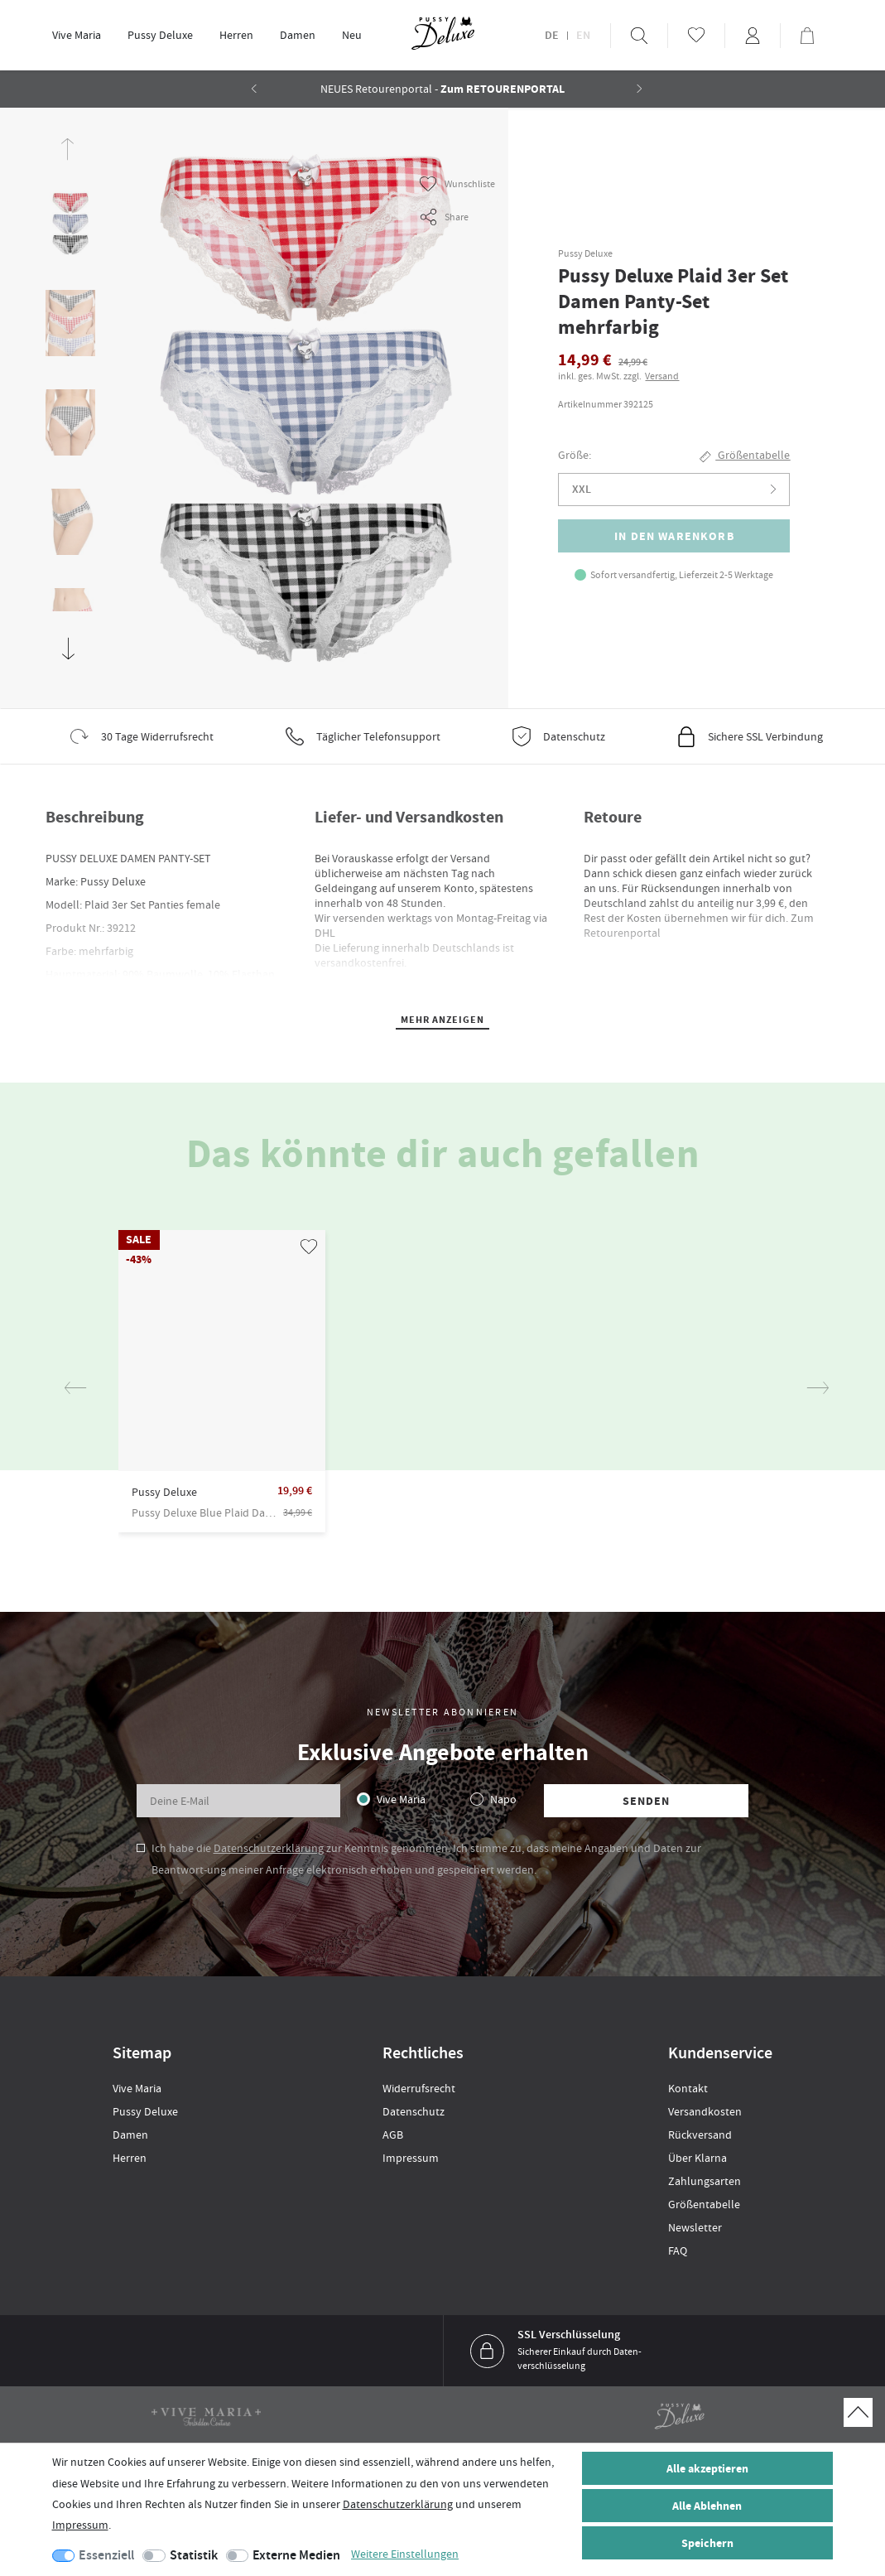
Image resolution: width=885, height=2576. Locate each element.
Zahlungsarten (704, 2180)
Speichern (707, 2543)
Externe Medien (296, 2555)
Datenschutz (413, 2111)
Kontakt (688, 2088)
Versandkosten (705, 2111)
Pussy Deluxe (160, 34)
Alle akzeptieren (707, 2469)
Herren (236, 34)
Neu (352, 34)
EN (583, 35)
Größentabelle (704, 2204)
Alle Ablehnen (707, 2506)
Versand (662, 376)
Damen (297, 34)
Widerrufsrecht (418, 2088)
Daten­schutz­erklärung (398, 2503)
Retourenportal (622, 932)
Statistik (194, 2555)
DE (552, 35)
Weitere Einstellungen (405, 2553)
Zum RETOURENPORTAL (502, 89)
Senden (647, 1801)
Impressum (410, 2157)
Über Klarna (697, 2157)
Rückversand (700, 2134)
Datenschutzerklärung (269, 1847)
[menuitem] (76, 35)
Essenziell (106, 2555)
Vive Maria (76, 34)
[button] (639, 89)
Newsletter (695, 2227)
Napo (503, 1799)
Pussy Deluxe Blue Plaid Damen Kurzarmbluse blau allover (205, 1512)
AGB (392, 2134)
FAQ (677, 2250)
